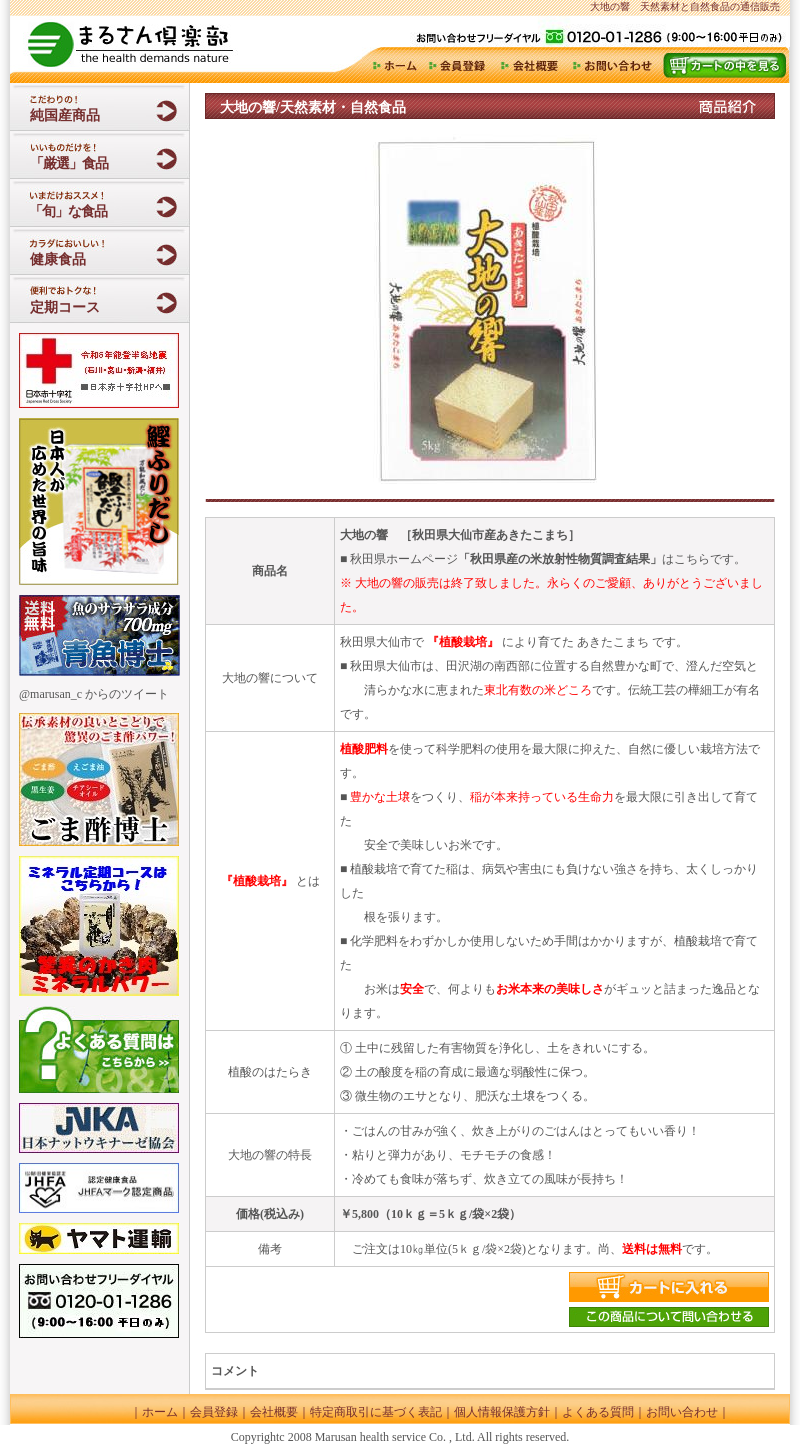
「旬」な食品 (66, 211)
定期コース (65, 307)
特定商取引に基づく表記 (376, 1412)
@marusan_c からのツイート (94, 694)
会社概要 (530, 65)
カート (724, 65)
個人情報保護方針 (502, 1412)
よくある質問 (598, 1412)
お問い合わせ (612, 65)
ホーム (393, 65)
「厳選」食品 (69, 163)
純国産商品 (65, 115)
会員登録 (459, 65)
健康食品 (58, 259)
